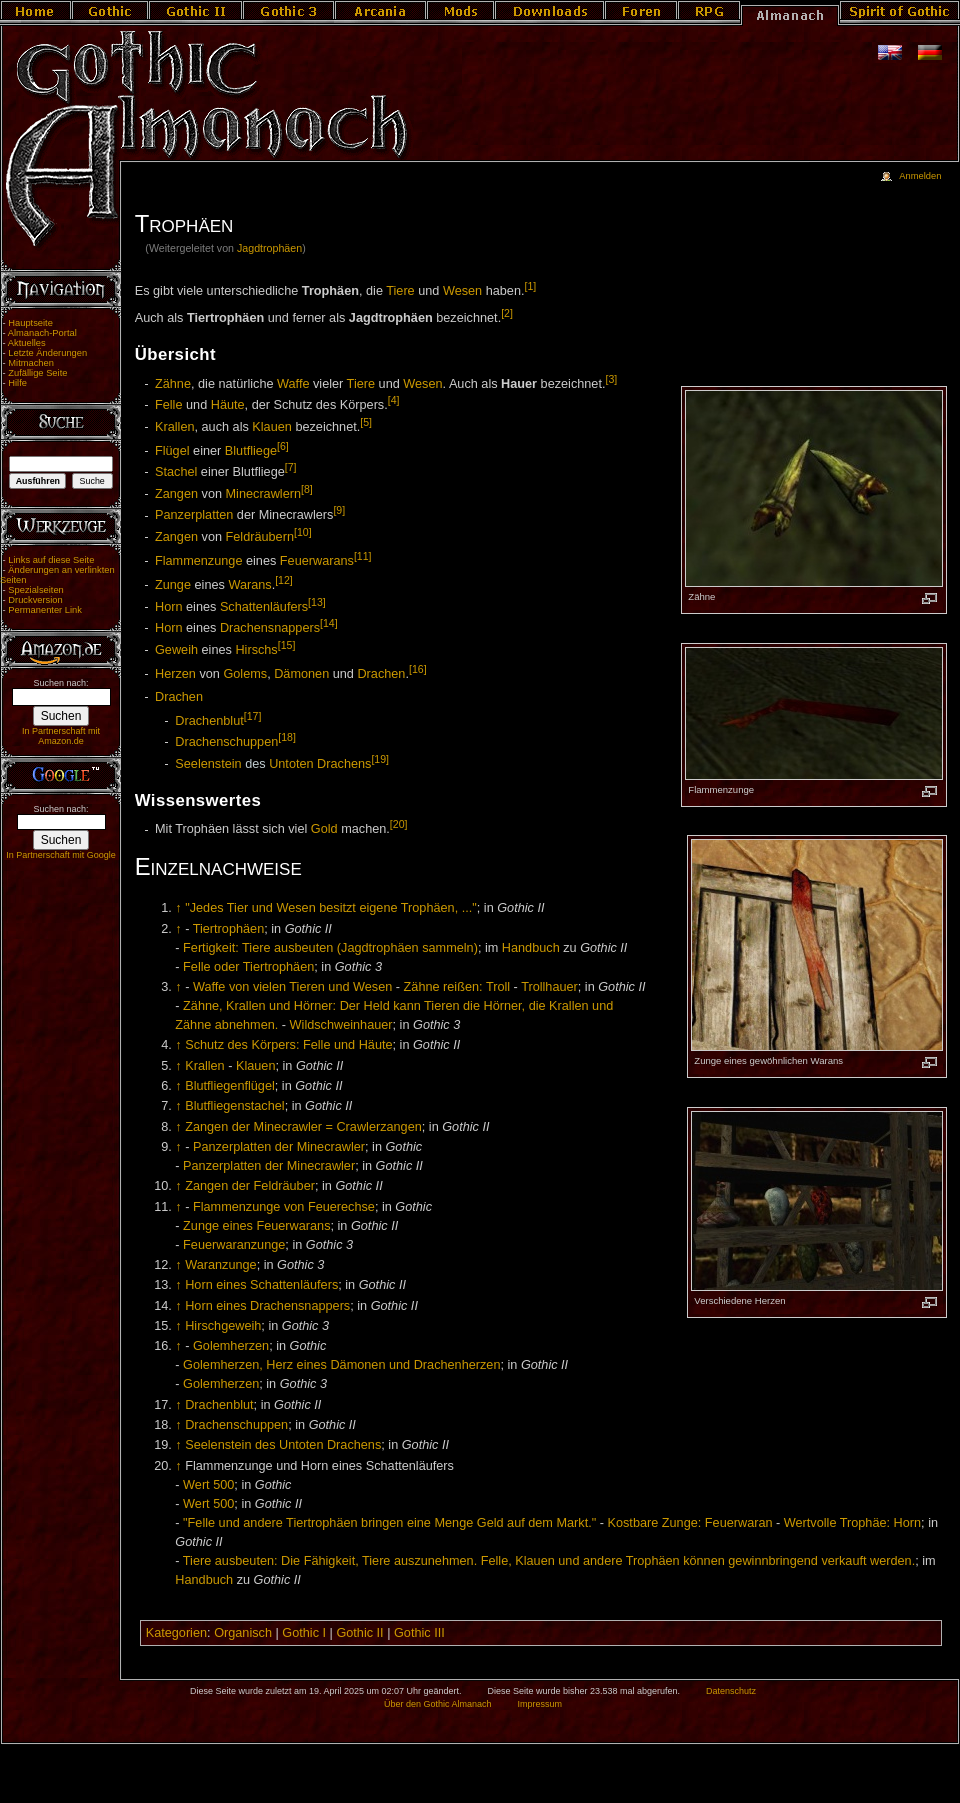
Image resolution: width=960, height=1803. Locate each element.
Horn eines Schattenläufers (261, 1285)
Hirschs (256, 650)
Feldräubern (260, 537)
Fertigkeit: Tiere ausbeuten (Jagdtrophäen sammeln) (330, 948)
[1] (531, 286)
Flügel (172, 451)
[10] (303, 532)
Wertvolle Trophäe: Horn (852, 1523)
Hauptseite (30, 323)
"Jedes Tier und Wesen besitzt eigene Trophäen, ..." (331, 908)
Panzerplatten (194, 516)
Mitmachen (31, 363)
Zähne (173, 384)
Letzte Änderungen (47, 353)
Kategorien (176, 1633)
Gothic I (304, 1633)
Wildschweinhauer (341, 1025)
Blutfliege (251, 451)
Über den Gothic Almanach (438, 1704)
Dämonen (301, 674)
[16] (418, 669)
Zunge (173, 585)
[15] (287, 645)
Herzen (175, 674)
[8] (307, 489)
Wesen (462, 291)
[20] (399, 824)
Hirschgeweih (223, 1326)
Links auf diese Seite (51, 560)
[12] (284, 580)
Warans (249, 585)
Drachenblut (209, 721)
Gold (324, 830)
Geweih (176, 650)
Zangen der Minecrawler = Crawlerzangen (303, 1127)
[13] (317, 602)
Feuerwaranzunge (234, 1245)
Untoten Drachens (320, 764)
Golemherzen (231, 1346)
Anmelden (920, 176)
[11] (363, 556)
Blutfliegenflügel (230, 1086)
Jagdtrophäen (269, 248)
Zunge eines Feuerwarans (256, 1226)
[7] (291, 467)
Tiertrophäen (228, 929)
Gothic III (419, 1633)
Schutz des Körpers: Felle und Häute (288, 1045)
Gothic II (359, 1633)
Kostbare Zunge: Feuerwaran (690, 1523)
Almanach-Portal (42, 333)
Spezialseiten (36, 590)
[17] (253, 716)
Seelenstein (208, 764)
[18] (287, 737)
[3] (611, 379)
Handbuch (531, 948)
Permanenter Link (45, 610)
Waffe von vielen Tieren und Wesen (292, 987)
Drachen (381, 674)
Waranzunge (220, 1265)
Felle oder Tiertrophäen (248, 967)
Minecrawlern (263, 494)
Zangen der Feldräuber (250, 1186)
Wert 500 (208, 1485)
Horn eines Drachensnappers (267, 1306)
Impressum (539, 1704)
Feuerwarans (317, 561)
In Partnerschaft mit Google (61, 855)
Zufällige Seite (37, 373)
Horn (169, 607)
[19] (380, 759)
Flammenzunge (198, 561)
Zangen (176, 494)
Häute (228, 405)
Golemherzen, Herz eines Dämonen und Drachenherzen (341, 1365)
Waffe (293, 384)
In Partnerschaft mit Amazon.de (61, 736)
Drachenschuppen (226, 742)
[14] (329, 623)
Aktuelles (27, 343)
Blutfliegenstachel (234, 1106)
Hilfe (17, 383)
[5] (366, 422)
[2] (507, 313)
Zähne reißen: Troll (457, 987)
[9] (339, 510)
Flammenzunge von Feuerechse (284, 1207)
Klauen (272, 427)
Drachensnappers (270, 628)
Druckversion (35, 600)
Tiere (400, 291)
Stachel (176, 472)
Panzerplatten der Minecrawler (279, 1147)
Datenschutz (731, 1691)
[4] (394, 400)
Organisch (243, 1633)
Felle (169, 405)
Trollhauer (549, 987)
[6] (283, 446)
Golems (245, 674)
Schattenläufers (264, 607)
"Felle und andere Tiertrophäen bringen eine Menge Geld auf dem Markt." (389, 1523)
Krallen (175, 427)
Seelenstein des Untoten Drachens (283, 1445)
